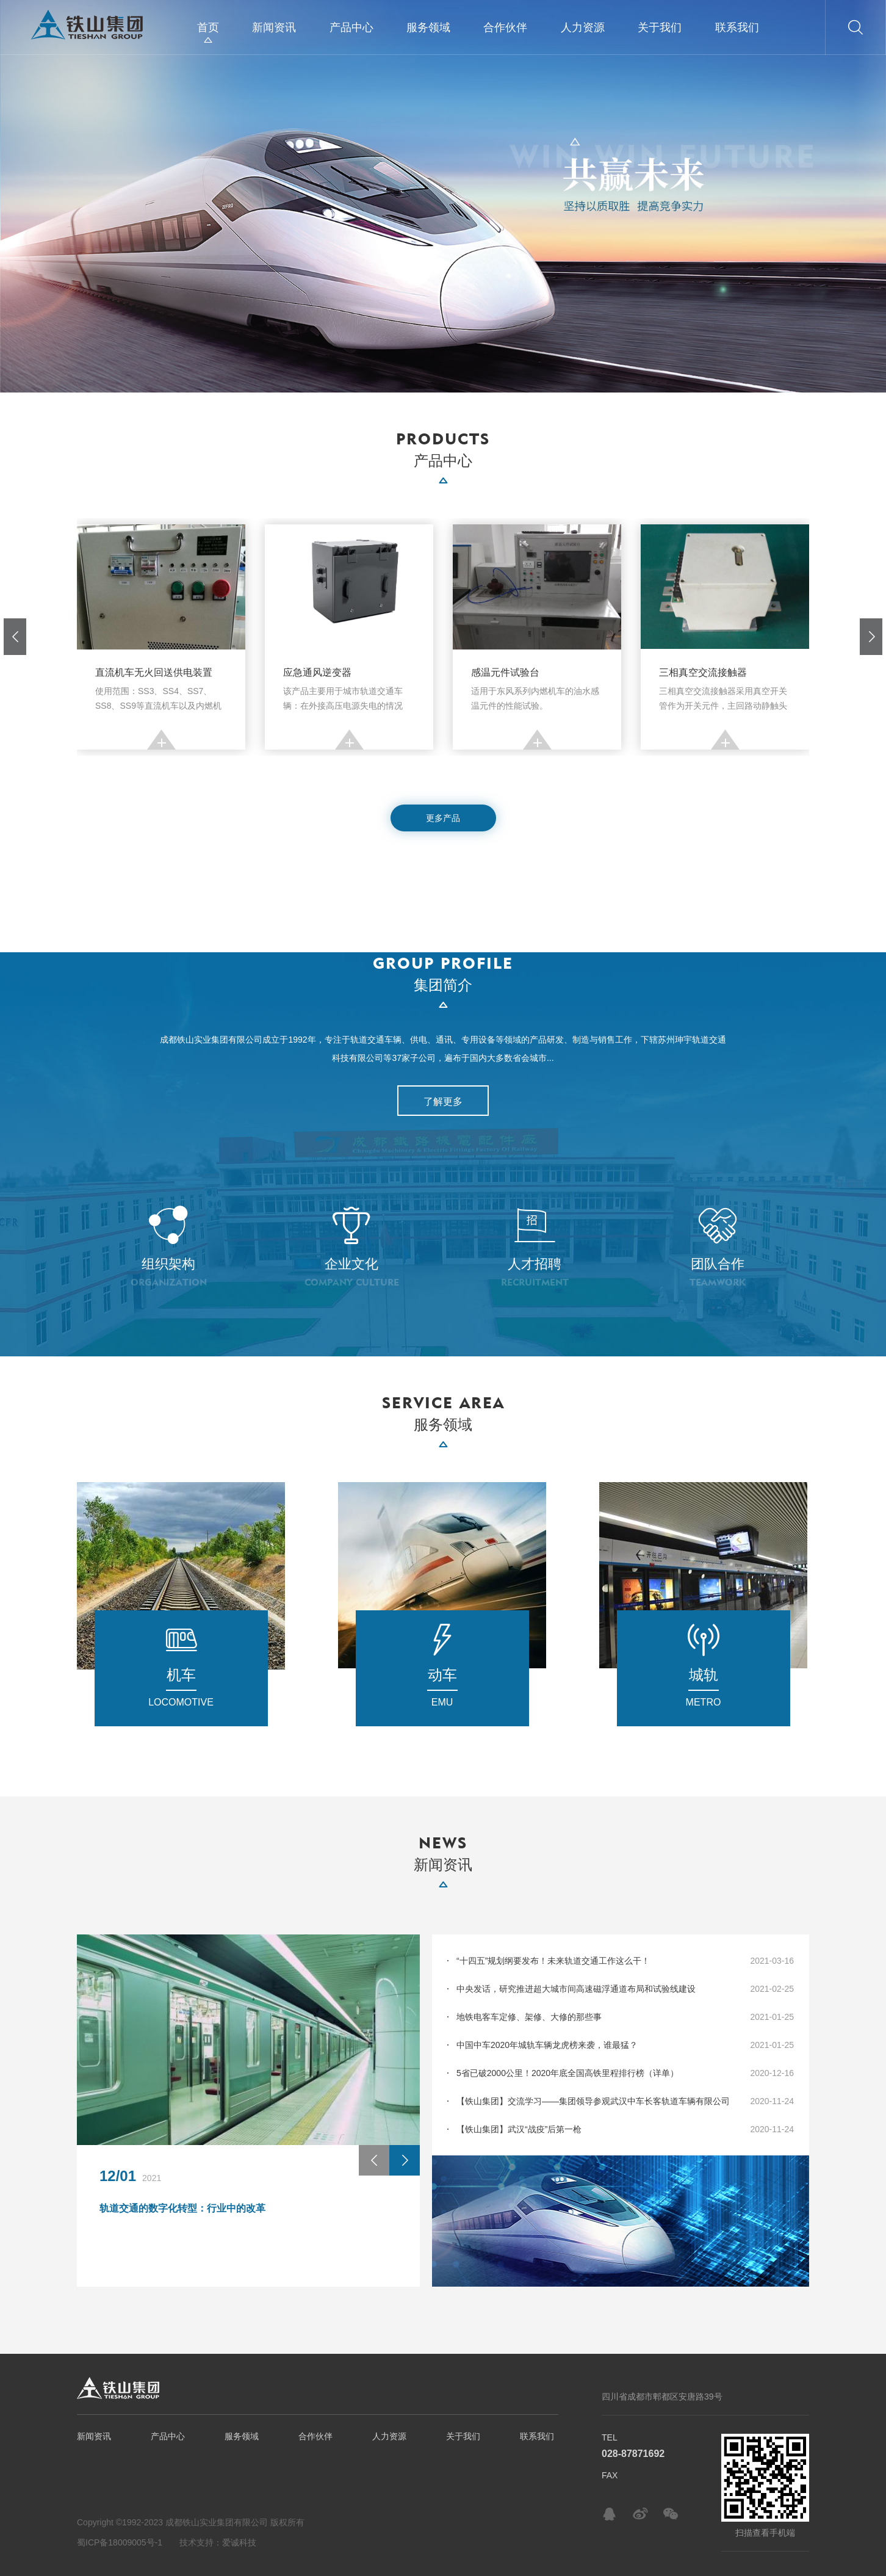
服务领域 (428, 27)
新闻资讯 (274, 27)
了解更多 (443, 1101)
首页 (208, 27)
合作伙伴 (505, 27)
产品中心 (351, 27)
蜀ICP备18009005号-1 (119, 2542)
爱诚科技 (239, 2542)
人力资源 (583, 27)
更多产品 (443, 818)
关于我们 (660, 27)
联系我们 (737, 27)
